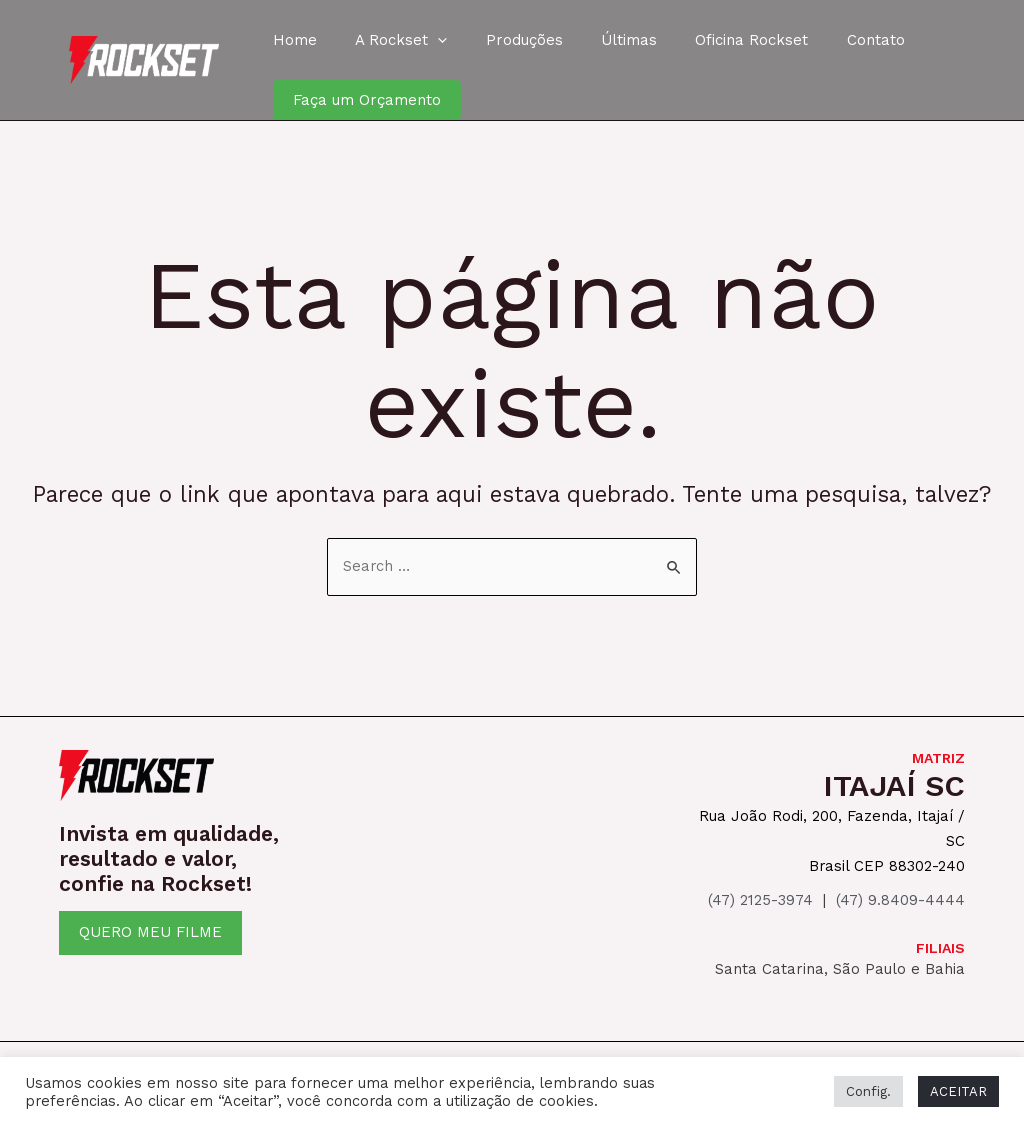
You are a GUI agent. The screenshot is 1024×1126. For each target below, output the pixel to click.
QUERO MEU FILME (150, 932)
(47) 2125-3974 (760, 897)
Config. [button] (868, 1091)
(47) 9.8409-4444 (900, 897)
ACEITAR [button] (958, 1091)
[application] (425, 40)
